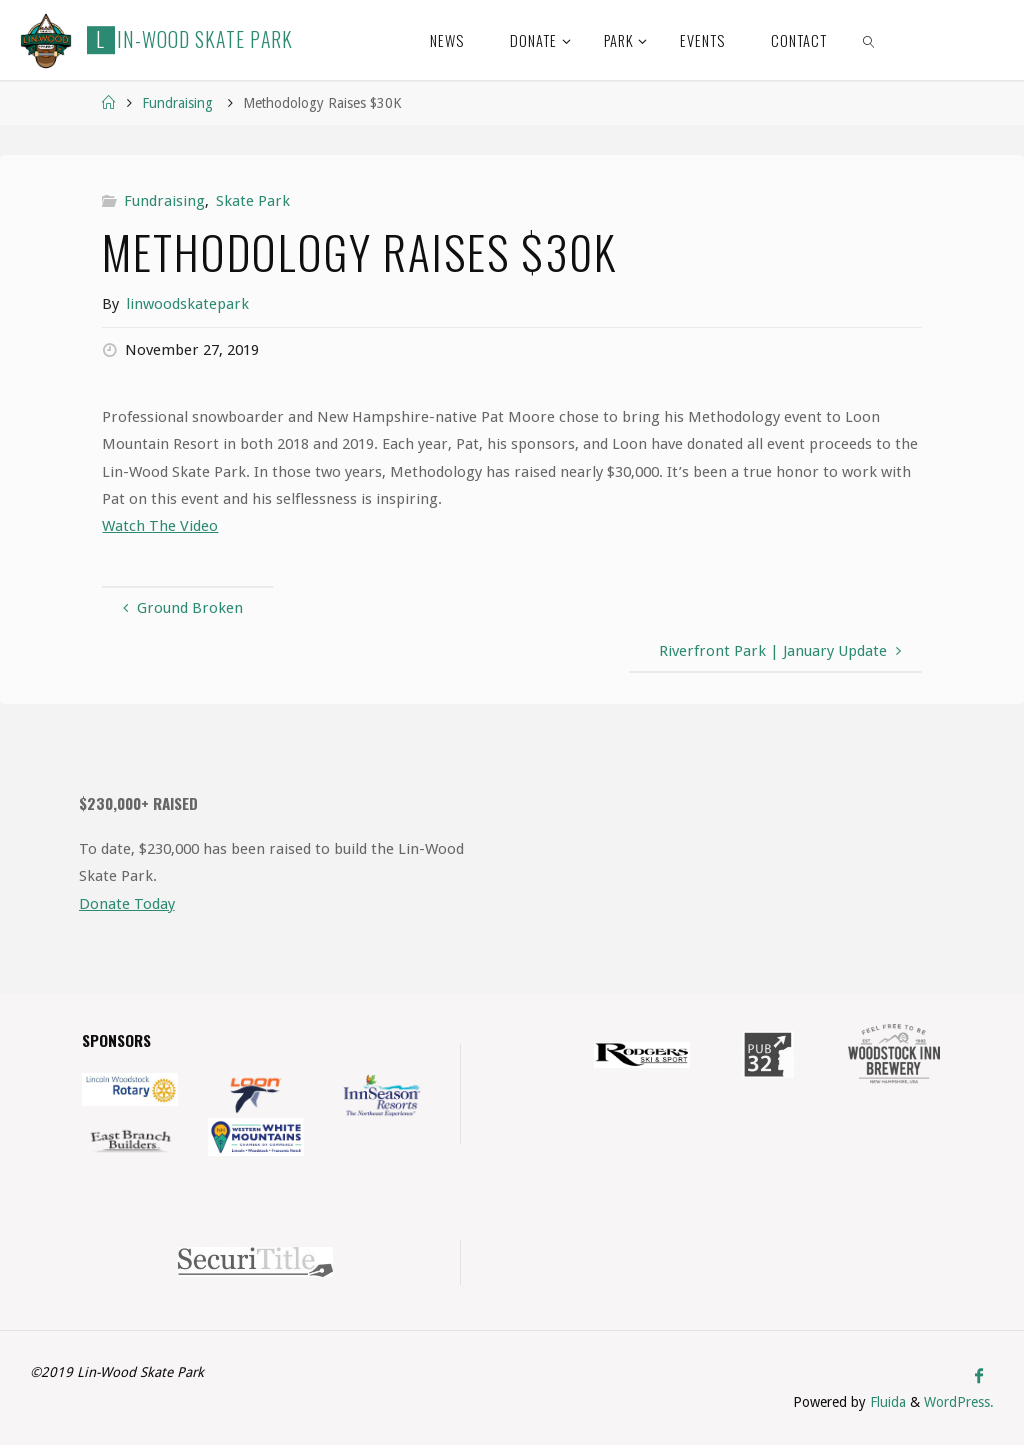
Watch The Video (160, 526)
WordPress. (959, 1402)
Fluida (886, 1402)
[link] (869, 40)
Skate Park (253, 201)
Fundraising (177, 103)
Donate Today (127, 904)
